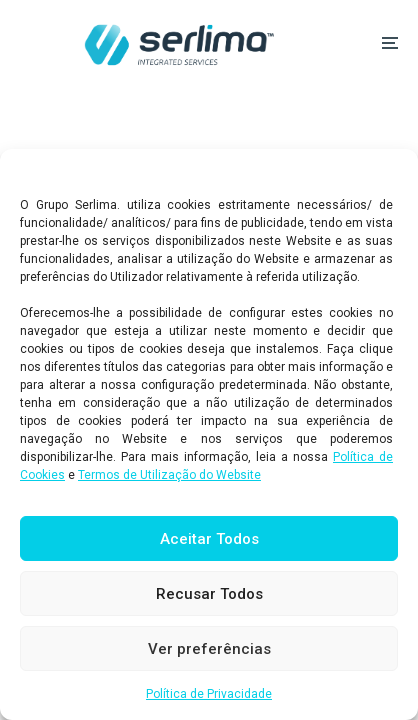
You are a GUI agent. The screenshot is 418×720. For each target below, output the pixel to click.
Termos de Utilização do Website (169, 475)
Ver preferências (209, 649)
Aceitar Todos (209, 539)
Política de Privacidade (209, 694)
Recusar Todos (209, 594)
